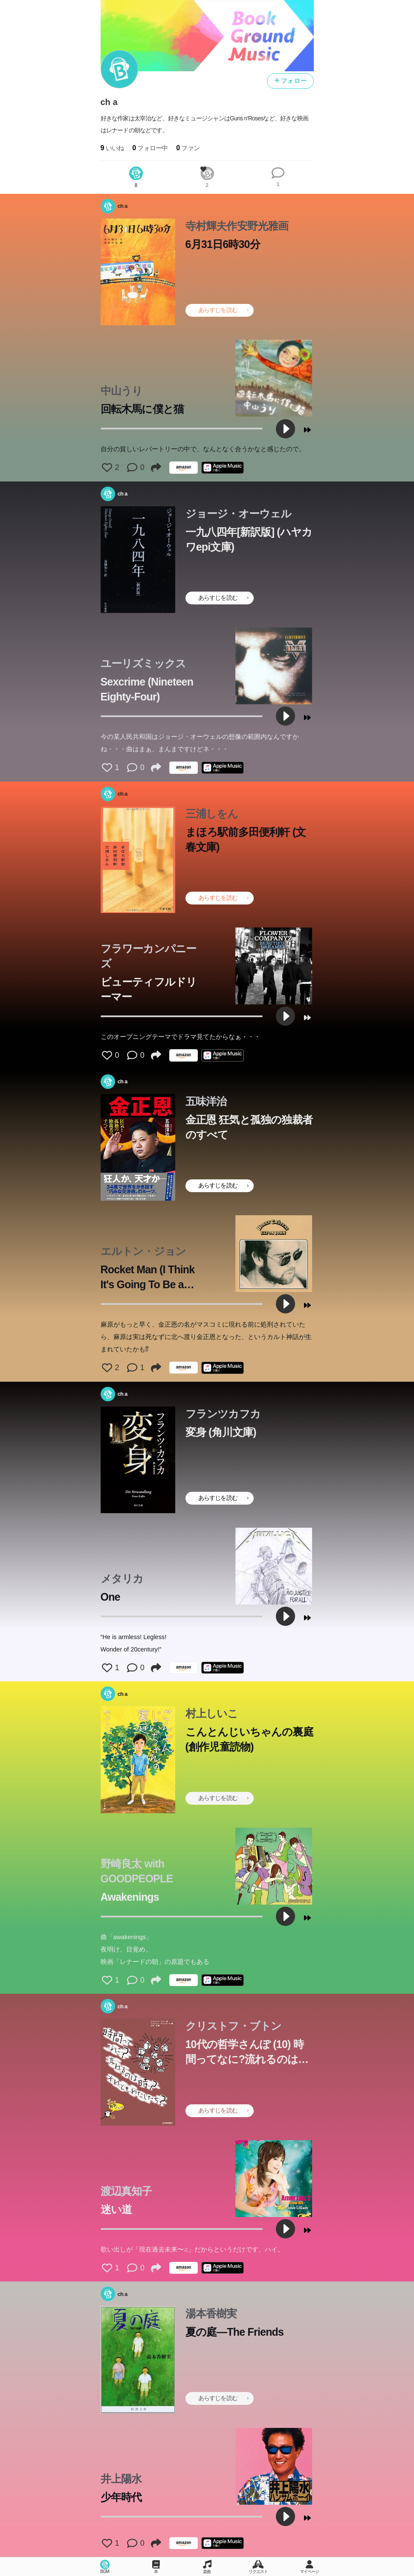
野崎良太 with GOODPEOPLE (137, 1871)
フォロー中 (150, 148)
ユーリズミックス (143, 663)
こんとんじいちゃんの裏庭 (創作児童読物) (249, 1739)
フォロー (290, 80)
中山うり (122, 391)
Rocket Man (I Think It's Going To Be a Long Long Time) (148, 1277)
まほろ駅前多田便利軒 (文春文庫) (245, 839)
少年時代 (121, 2497)
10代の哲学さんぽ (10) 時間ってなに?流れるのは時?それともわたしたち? (245, 2052)
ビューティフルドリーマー (149, 989)
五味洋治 (206, 1101)
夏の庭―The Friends (234, 2332)
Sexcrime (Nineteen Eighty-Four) (147, 689)
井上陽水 (121, 2479)
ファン (188, 148)
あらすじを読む (223, 309)
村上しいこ (211, 1713)
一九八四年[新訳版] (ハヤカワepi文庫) (249, 539)
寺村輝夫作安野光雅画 (237, 226)
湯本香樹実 (211, 2313)
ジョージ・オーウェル (238, 513)
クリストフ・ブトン (233, 2026)
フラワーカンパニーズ (149, 955)
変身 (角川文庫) (220, 1432)
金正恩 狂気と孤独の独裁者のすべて (249, 1127)
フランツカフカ (223, 1414)
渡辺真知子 (126, 2191)
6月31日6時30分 (222, 244)
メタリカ (122, 1578)
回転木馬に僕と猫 (142, 409)
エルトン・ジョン (143, 1251)
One (110, 1597)
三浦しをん (211, 814)
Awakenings (130, 1897)
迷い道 (116, 2209)
